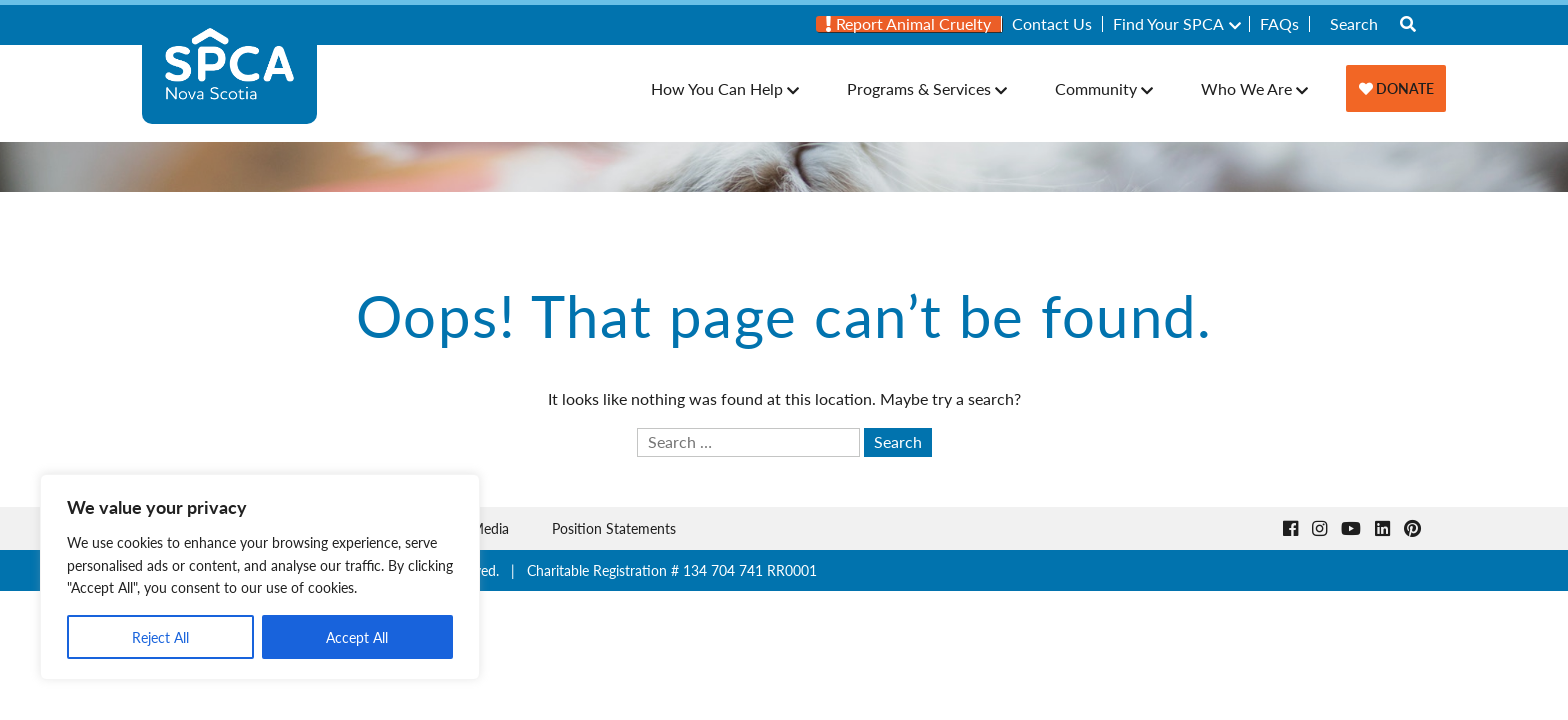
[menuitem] (909, 24)
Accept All (357, 637)
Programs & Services (919, 88)
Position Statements (614, 528)
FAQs (1279, 24)
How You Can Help (717, 88)
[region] (260, 577)
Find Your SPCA (1168, 24)
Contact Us (1052, 24)
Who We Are (1246, 88)
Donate (1396, 88)
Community (1096, 88)
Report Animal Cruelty (908, 24)
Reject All (160, 637)
